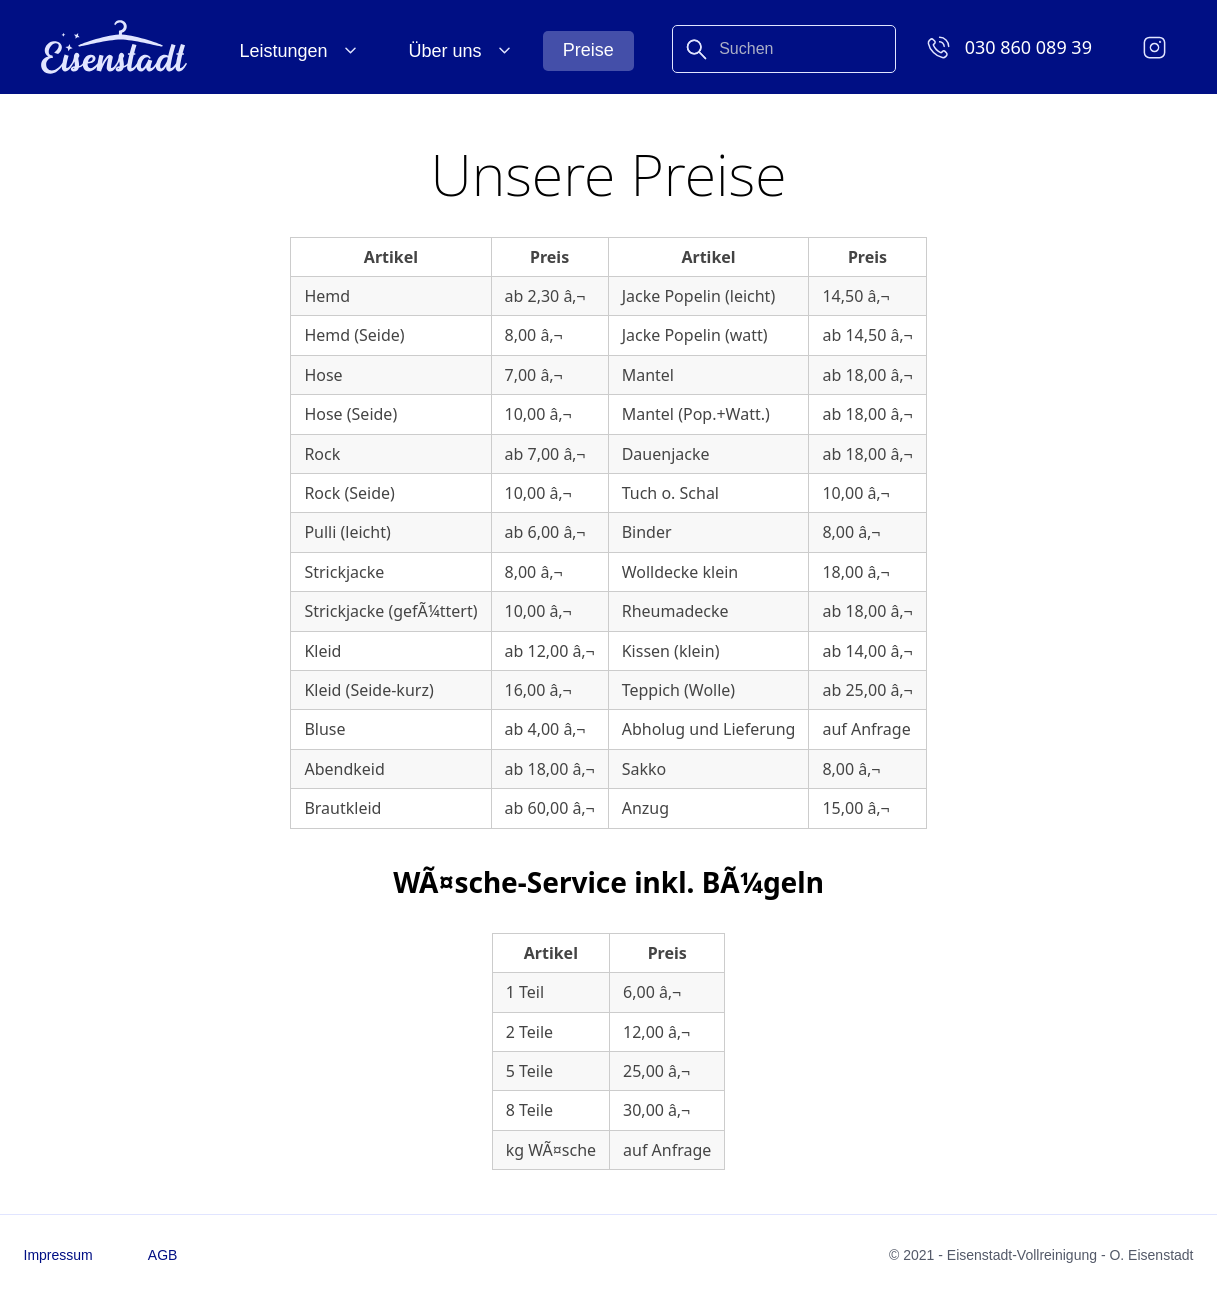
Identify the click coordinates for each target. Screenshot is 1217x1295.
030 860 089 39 (1028, 47)
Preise (588, 50)
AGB (163, 1255)
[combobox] (784, 49)
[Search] (784, 28)
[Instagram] (1154, 47)
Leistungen (284, 51)
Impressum (58, 1255)
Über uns (445, 51)
